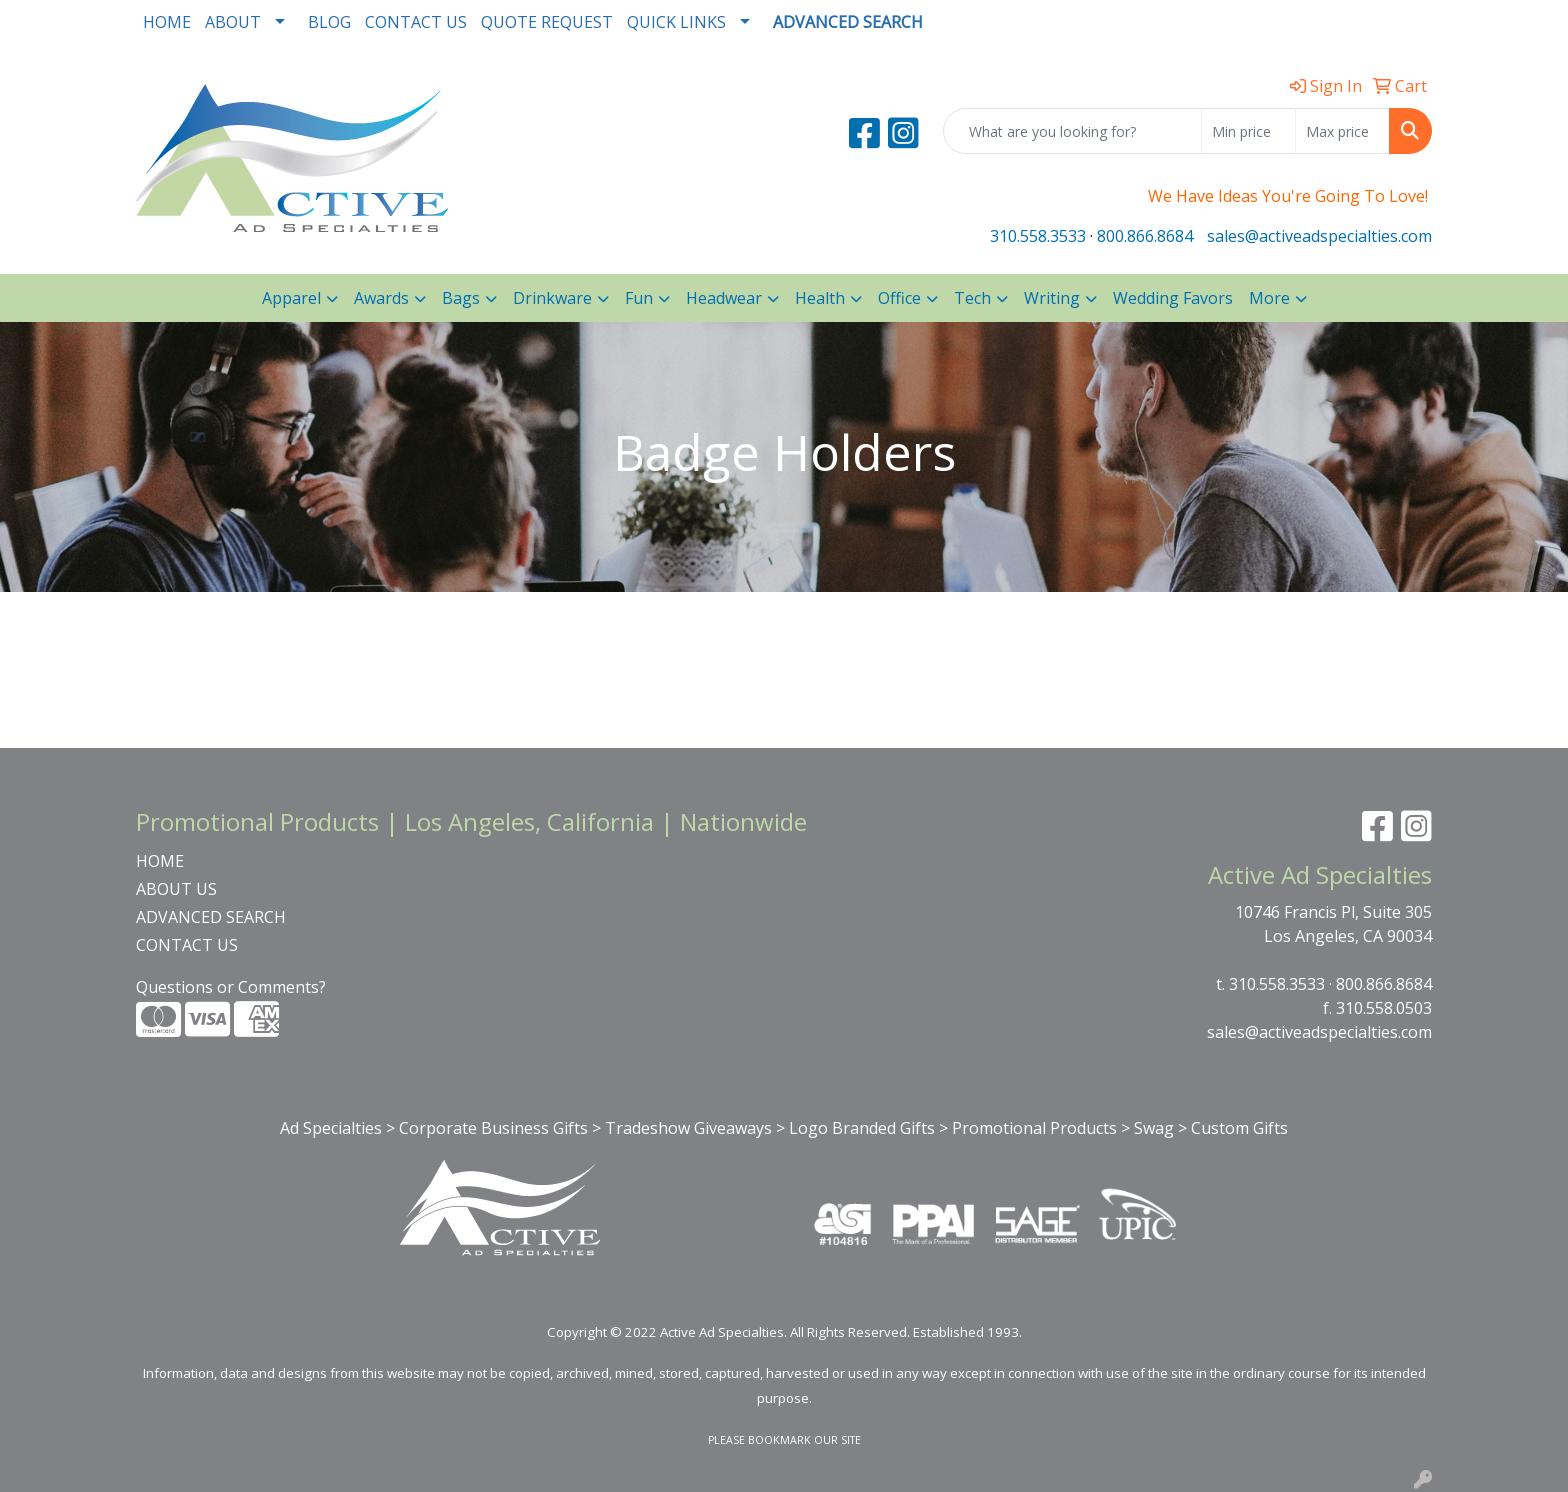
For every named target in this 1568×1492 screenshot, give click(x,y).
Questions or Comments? (231, 987)
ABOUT (233, 22)
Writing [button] (1052, 298)
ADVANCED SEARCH (211, 917)
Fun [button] (639, 298)
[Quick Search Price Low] (1248, 131)
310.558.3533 (1038, 236)
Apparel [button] (291, 298)
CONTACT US (416, 22)
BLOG (329, 22)
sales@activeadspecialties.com (1319, 236)
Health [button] (820, 298)
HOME (167, 22)
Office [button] (899, 298)
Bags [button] (461, 298)
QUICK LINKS (676, 22)
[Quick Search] (1072, 131)
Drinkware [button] (552, 298)
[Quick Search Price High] (1342, 131)
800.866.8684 (1145, 236)
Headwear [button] (724, 298)
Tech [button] (972, 298)
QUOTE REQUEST (547, 22)
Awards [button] (381, 298)
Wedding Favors (1173, 298)
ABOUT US (176, 889)
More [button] (1269, 298)
